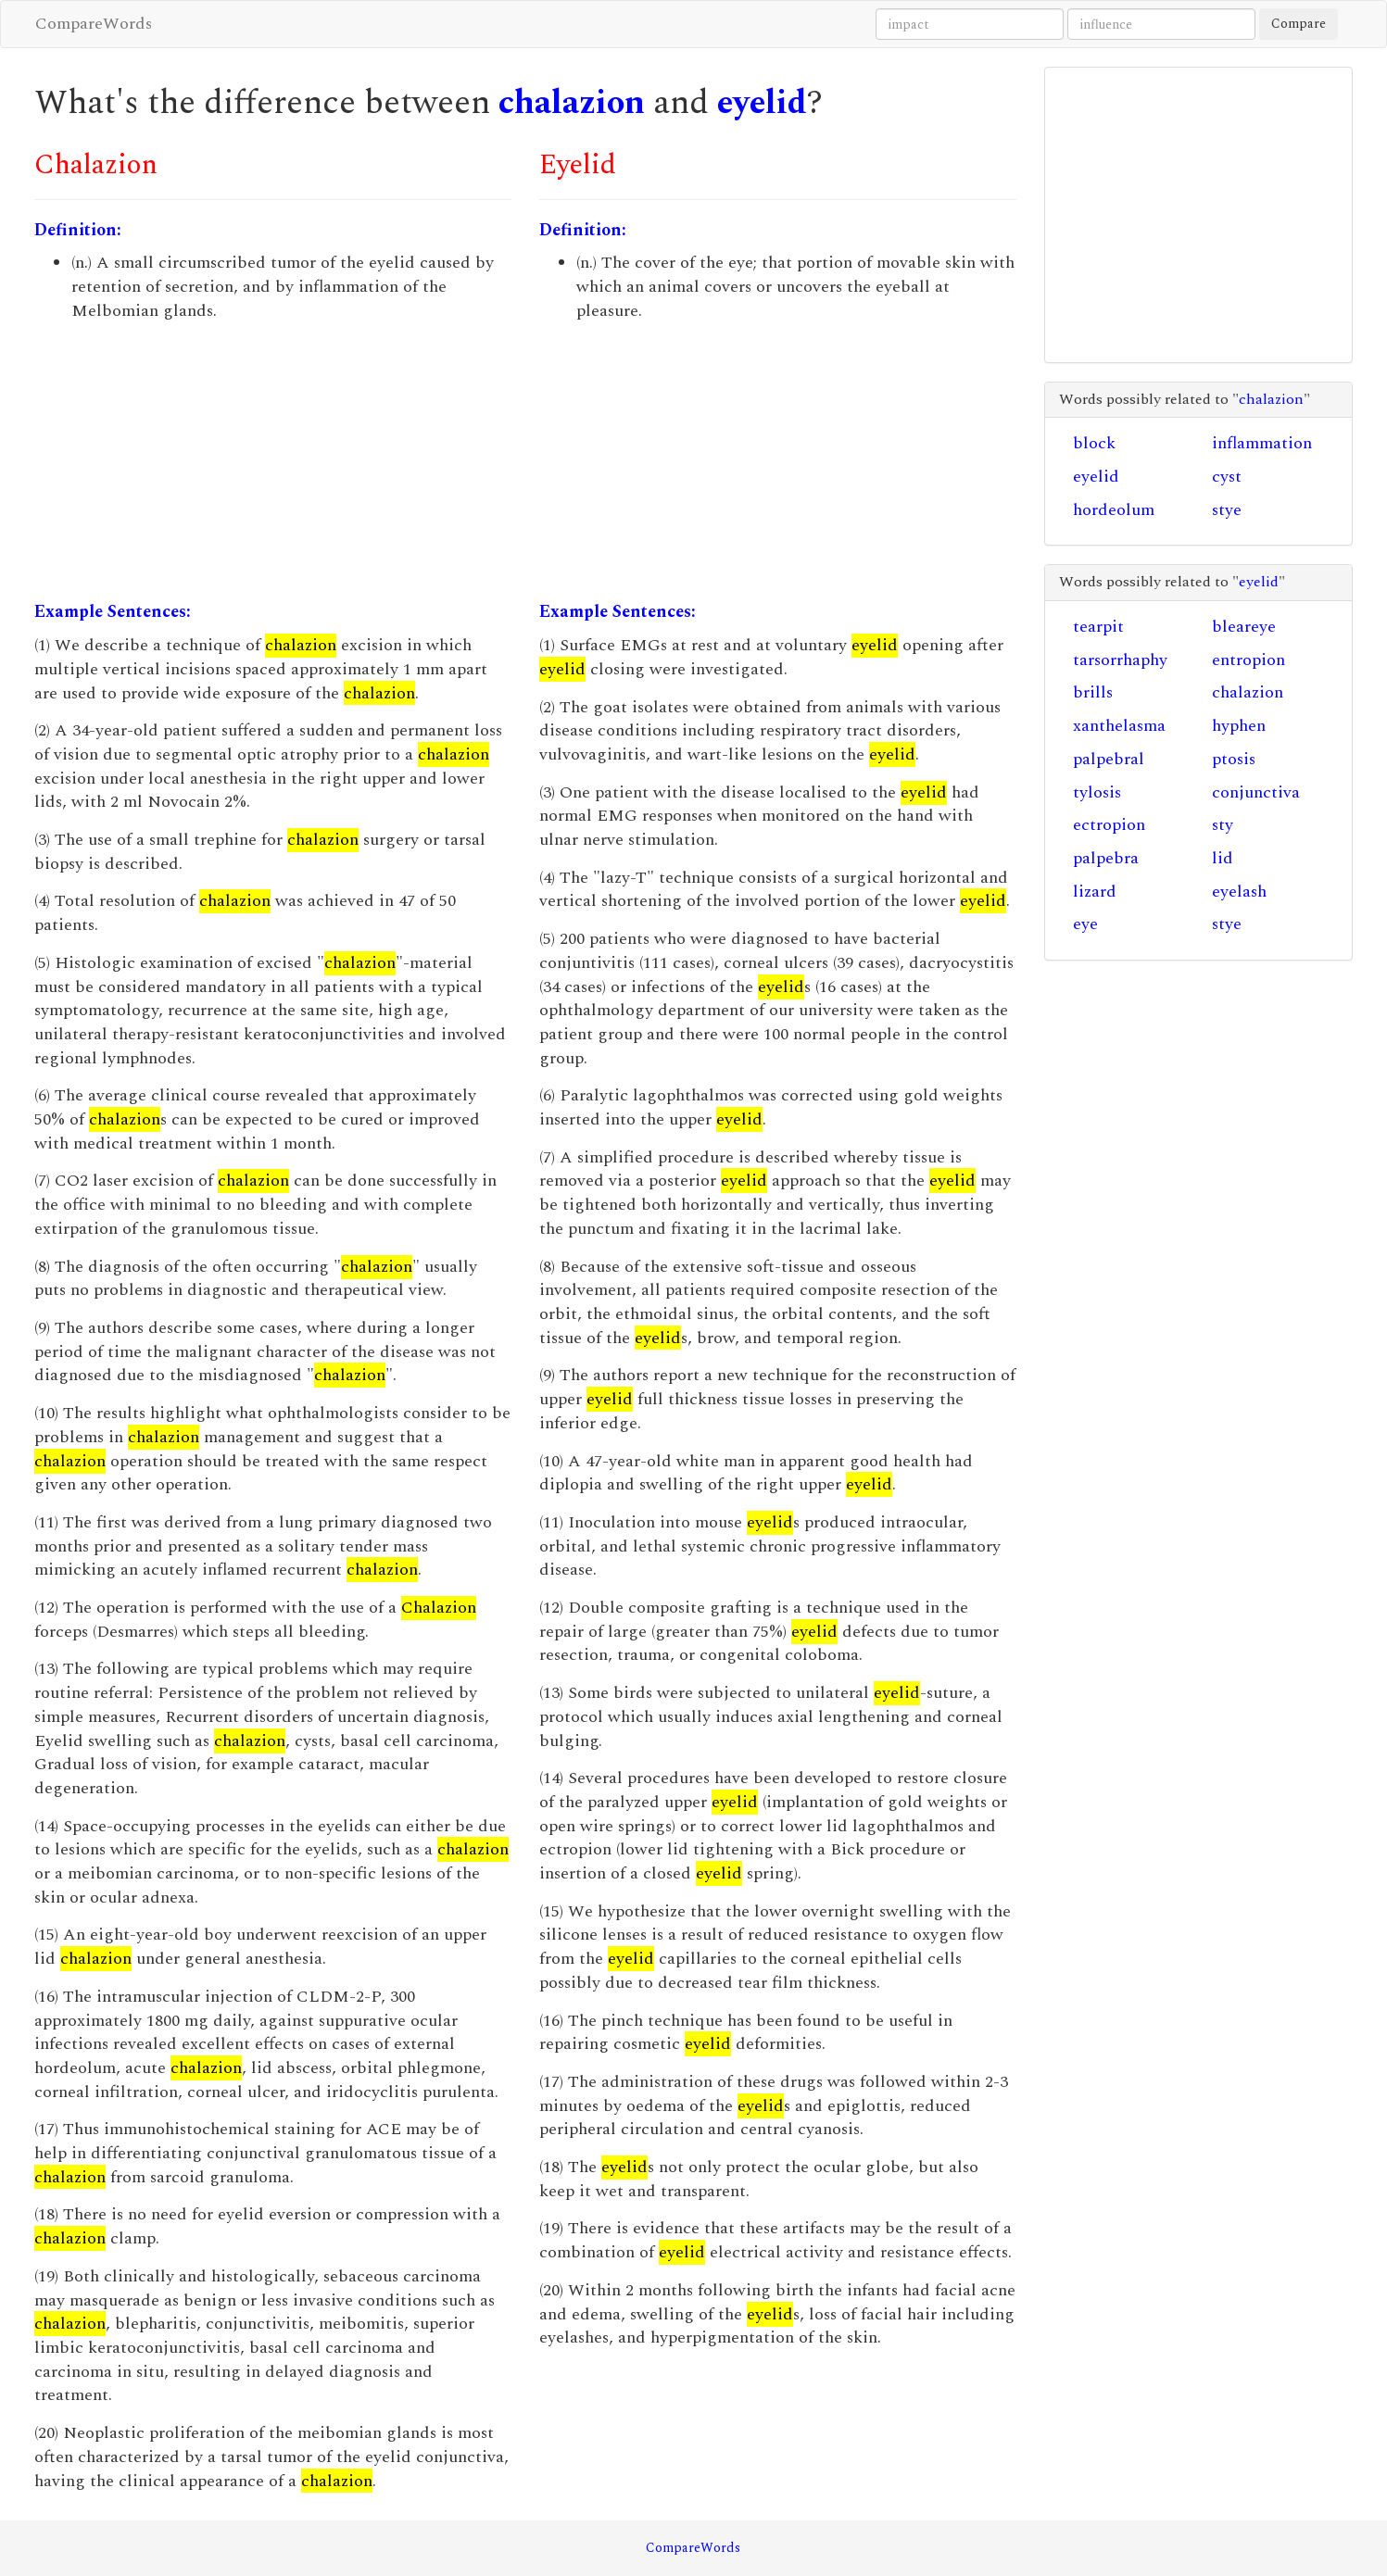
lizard (1094, 891)
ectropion (1109, 824)
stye (1227, 509)
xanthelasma (1119, 725)
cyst (1227, 476)
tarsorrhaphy (1120, 659)
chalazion (571, 103)
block (1094, 443)
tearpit (1098, 626)
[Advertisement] (272, 461)
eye (1085, 923)
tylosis (1097, 792)
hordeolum (1113, 509)
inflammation (1262, 443)
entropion (1248, 659)
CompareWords (93, 23)
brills (1093, 692)
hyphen (1239, 725)
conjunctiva (1256, 792)
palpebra (1106, 858)
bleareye (1244, 626)
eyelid (762, 103)
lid (1222, 858)
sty (1222, 824)
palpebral (1108, 759)
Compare (1298, 23)
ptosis (1233, 759)
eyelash (1239, 891)
